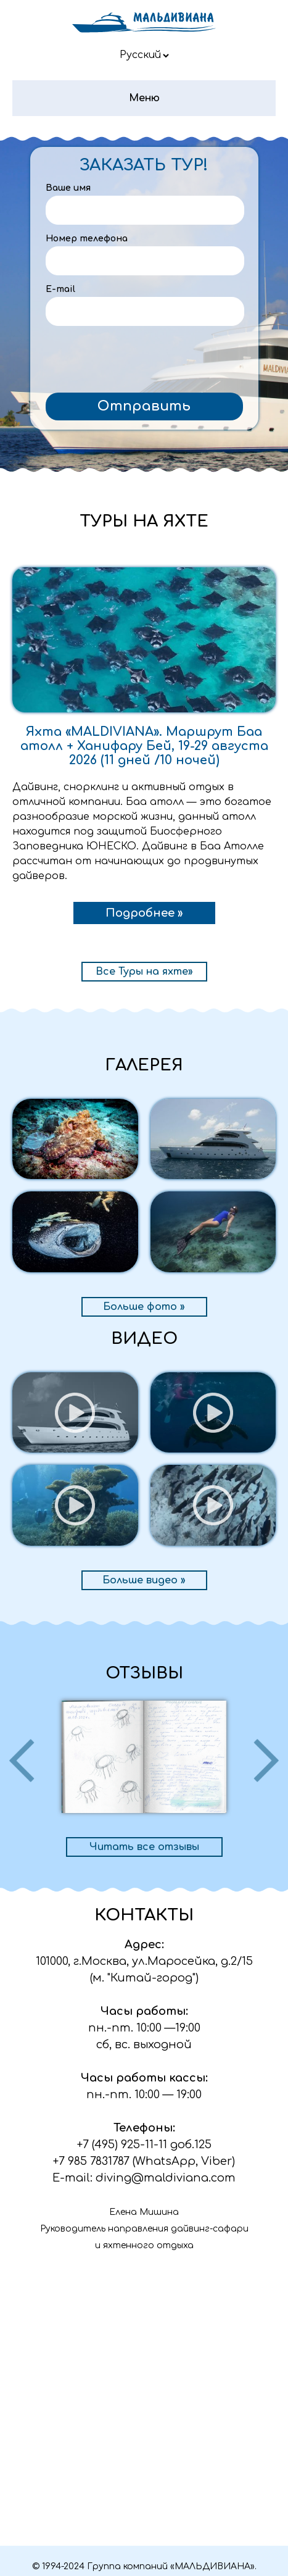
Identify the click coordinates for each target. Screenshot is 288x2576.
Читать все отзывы (144, 1847)
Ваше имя (68, 188)
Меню (144, 98)
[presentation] (144, 362)
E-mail (60, 289)
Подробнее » (144, 913)
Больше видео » (144, 1580)
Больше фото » (144, 1306)
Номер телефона (87, 238)
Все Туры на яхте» (144, 971)
